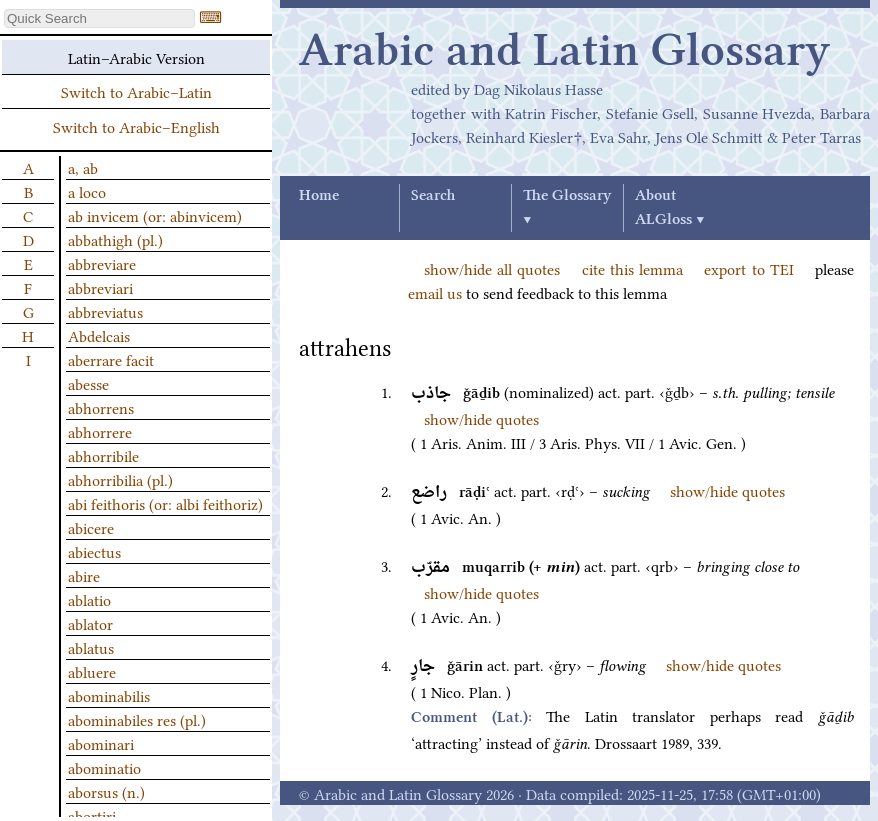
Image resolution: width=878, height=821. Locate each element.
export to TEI (748, 268)
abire (84, 575)
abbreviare (102, 263)
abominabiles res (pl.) (137, 719)
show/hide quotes (481, 418)
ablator (90, 623)
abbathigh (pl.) (115, 239)
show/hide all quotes (492, 268)
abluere (92, 671)
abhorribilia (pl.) (120, 479)
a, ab (83, 167)
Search (433, 196)
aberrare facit (111, 359)
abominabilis (109, 695)
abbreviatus (105, 311)
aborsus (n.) (106, 791)
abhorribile (103, 455)
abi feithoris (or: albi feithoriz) (165, 503)
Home (319, 196)
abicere (91, 527)
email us (435, 292)
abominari (101, 743)
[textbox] (99, 18)
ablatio (89, 599)
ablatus (91, 647)
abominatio (104, 767)
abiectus (94, 551)
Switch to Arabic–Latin (136, 91)
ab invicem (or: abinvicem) (155, 215)
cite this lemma (632, 268)
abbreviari (100, 287)
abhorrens (101, 407)
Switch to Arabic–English (136, 126)
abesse (88, 383)
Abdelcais (99, 335)
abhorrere (100, 431)
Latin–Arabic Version (136, 57)
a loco (87, 191)
